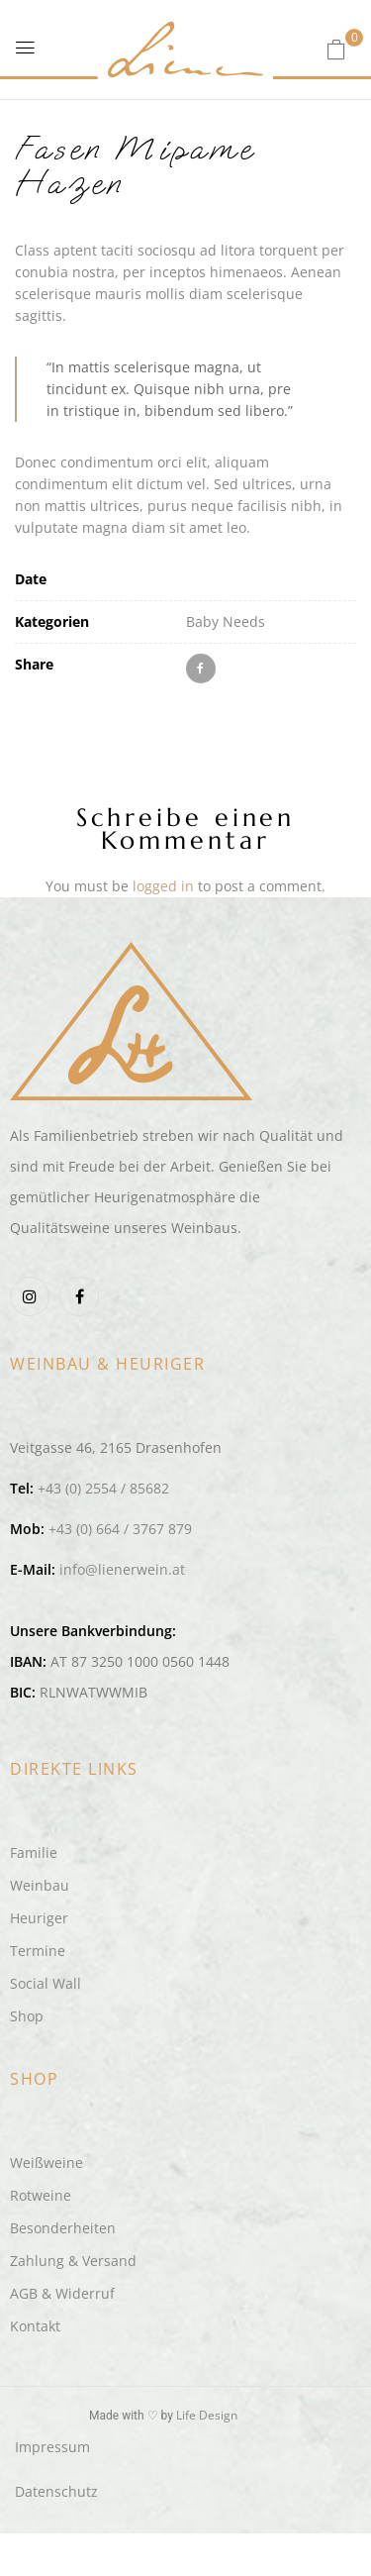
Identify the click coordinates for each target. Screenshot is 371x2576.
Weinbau (39, 1885)
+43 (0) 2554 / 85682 (103, 1488)
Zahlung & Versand (73, 2260)
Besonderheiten (63, 2227)
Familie (33, 1852)
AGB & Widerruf (62, 2293)
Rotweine (40, 2195)
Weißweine (46, 2162)
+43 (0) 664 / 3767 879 (120, 1528)
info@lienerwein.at (122, 1569)
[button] (336, 49)
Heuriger (39, 1917)
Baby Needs (225, 621)
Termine (37, 1950)
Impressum (52, 2446)
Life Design (206, 2415)
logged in (163, 885)
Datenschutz (56, 2491)
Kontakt (35, 2326)
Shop (27, 2016)
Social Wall (45, 1983)
